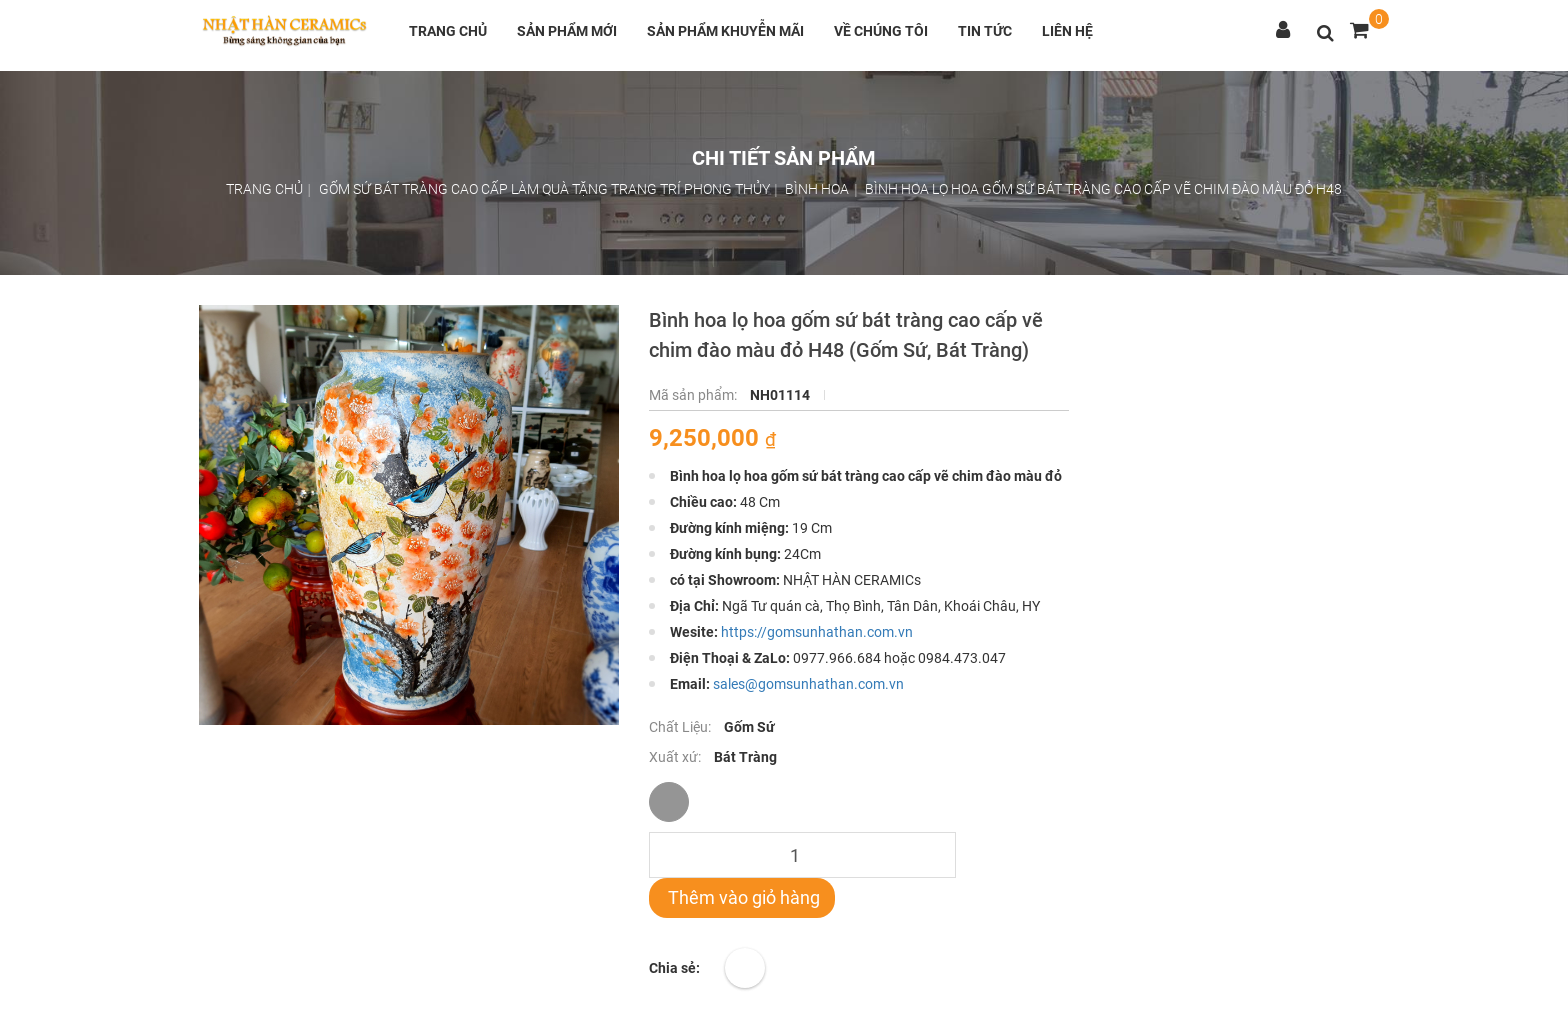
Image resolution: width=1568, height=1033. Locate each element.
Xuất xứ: (676, 757)
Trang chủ (448, 31)
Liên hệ (1067, 31)
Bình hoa (817, 189)
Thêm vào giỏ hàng (742, 897)
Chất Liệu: (681, 727)
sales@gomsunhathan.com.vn (808, 684)
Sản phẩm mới (567, 31)
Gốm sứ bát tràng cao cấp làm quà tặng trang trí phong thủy (544, 189)
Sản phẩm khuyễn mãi (725, 31)
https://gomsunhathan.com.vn (817, 632)
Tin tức (985, 31)
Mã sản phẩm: (694, 395)
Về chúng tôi (881, 31)
